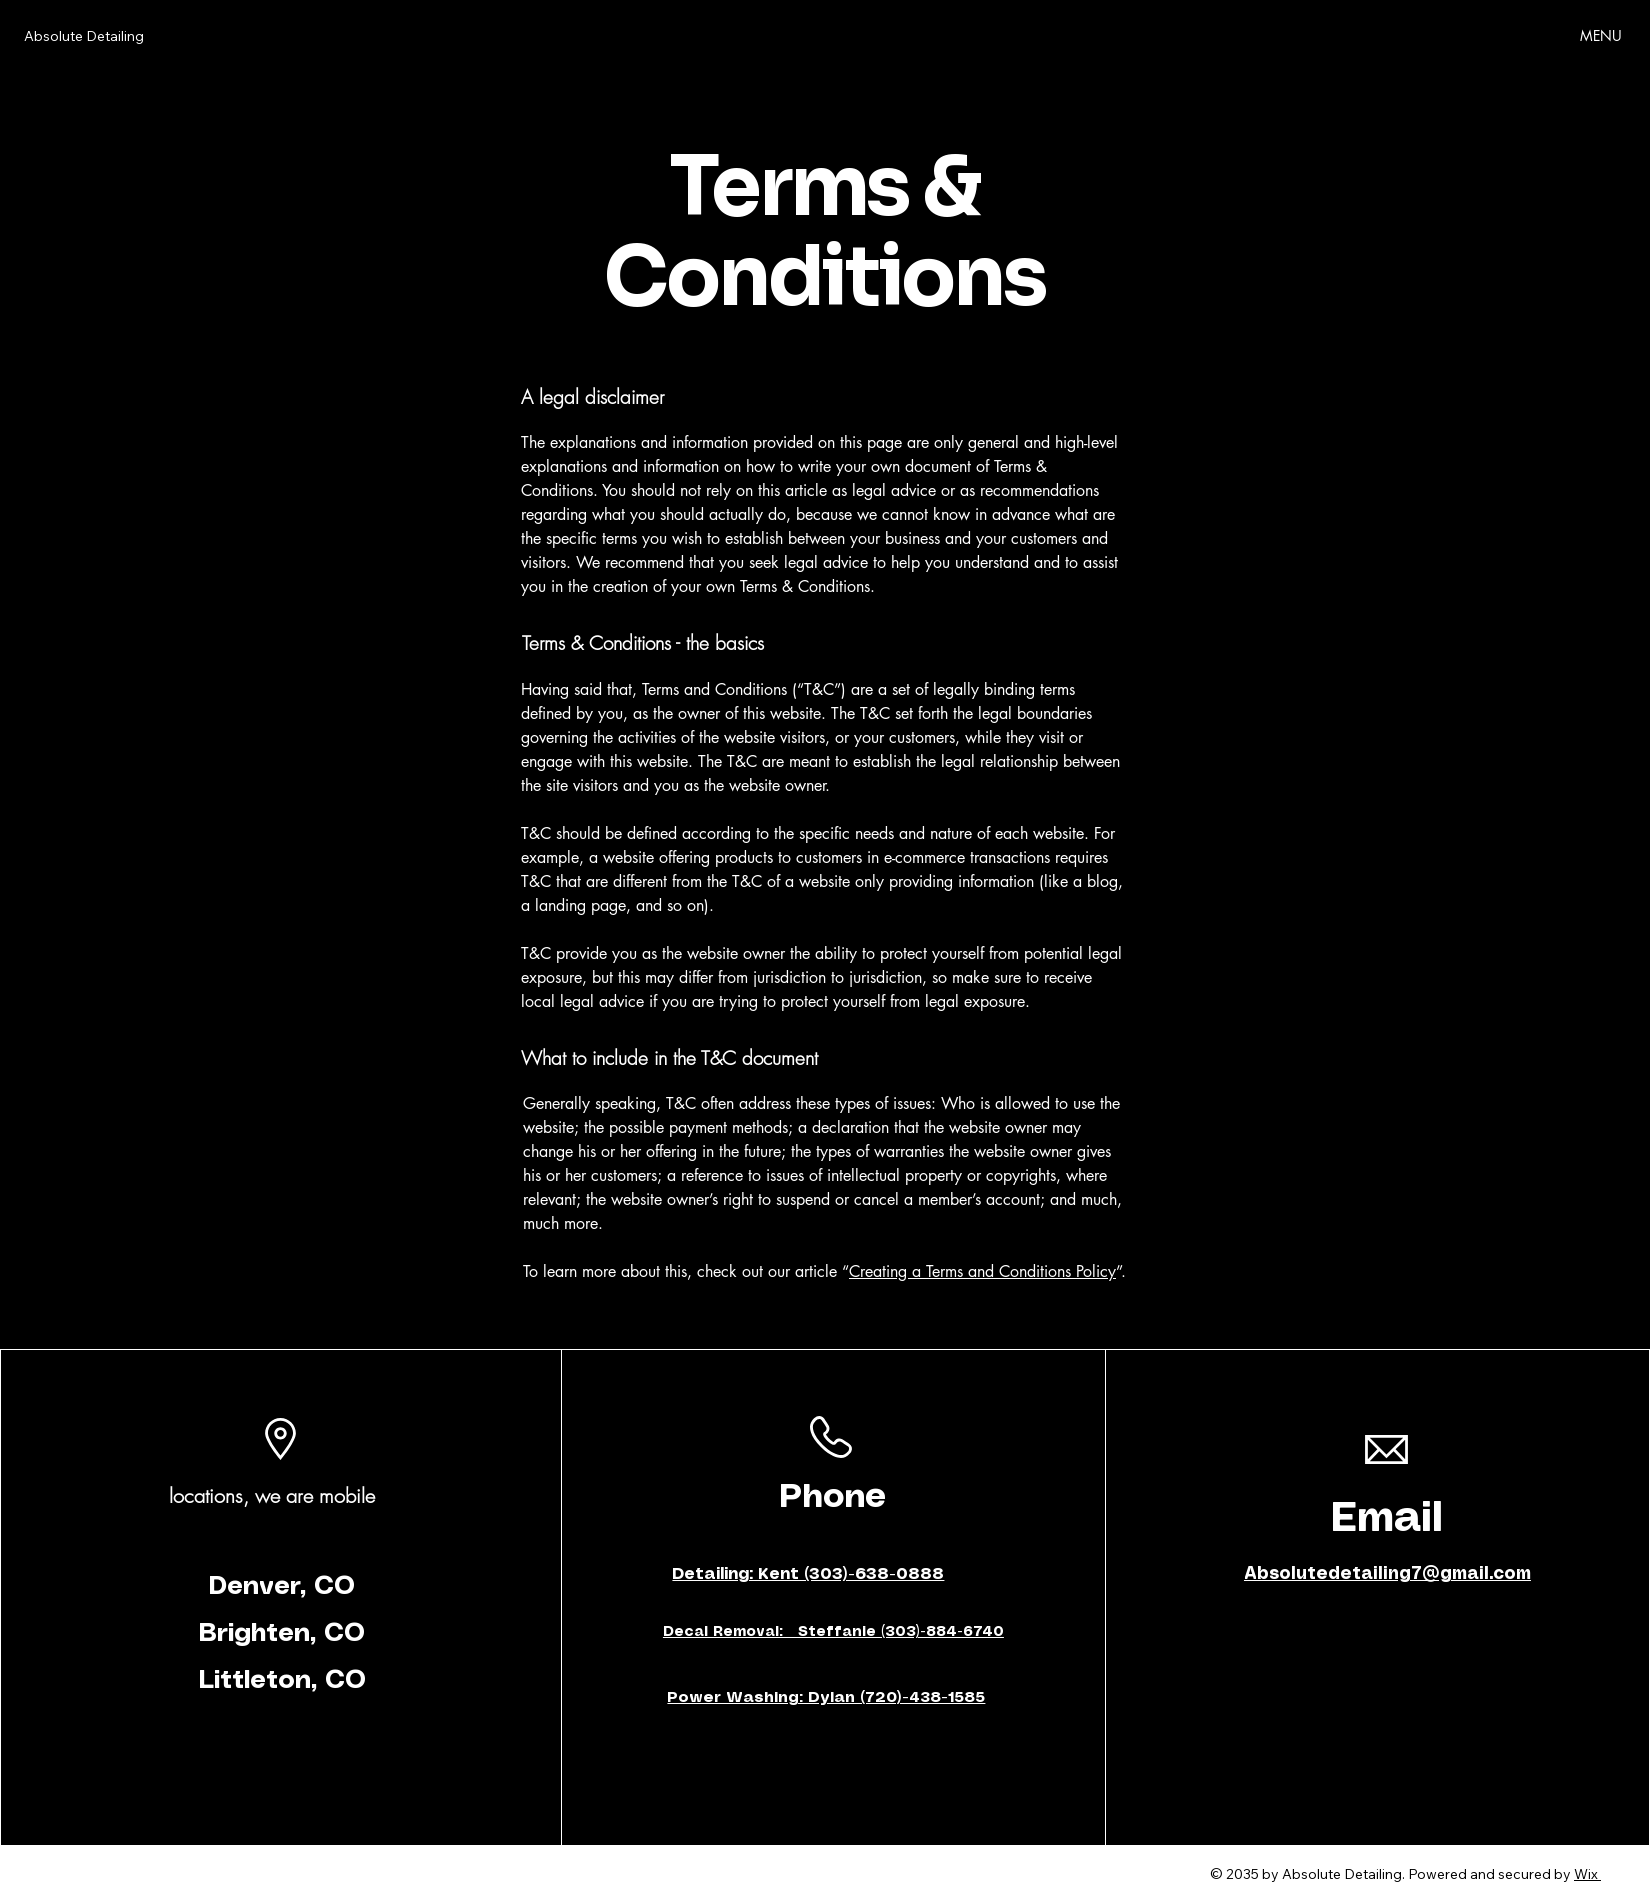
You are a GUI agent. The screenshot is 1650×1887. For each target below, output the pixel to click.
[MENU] (1602, 35)
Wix (1586, 1874)
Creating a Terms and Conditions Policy (982, 1271)
